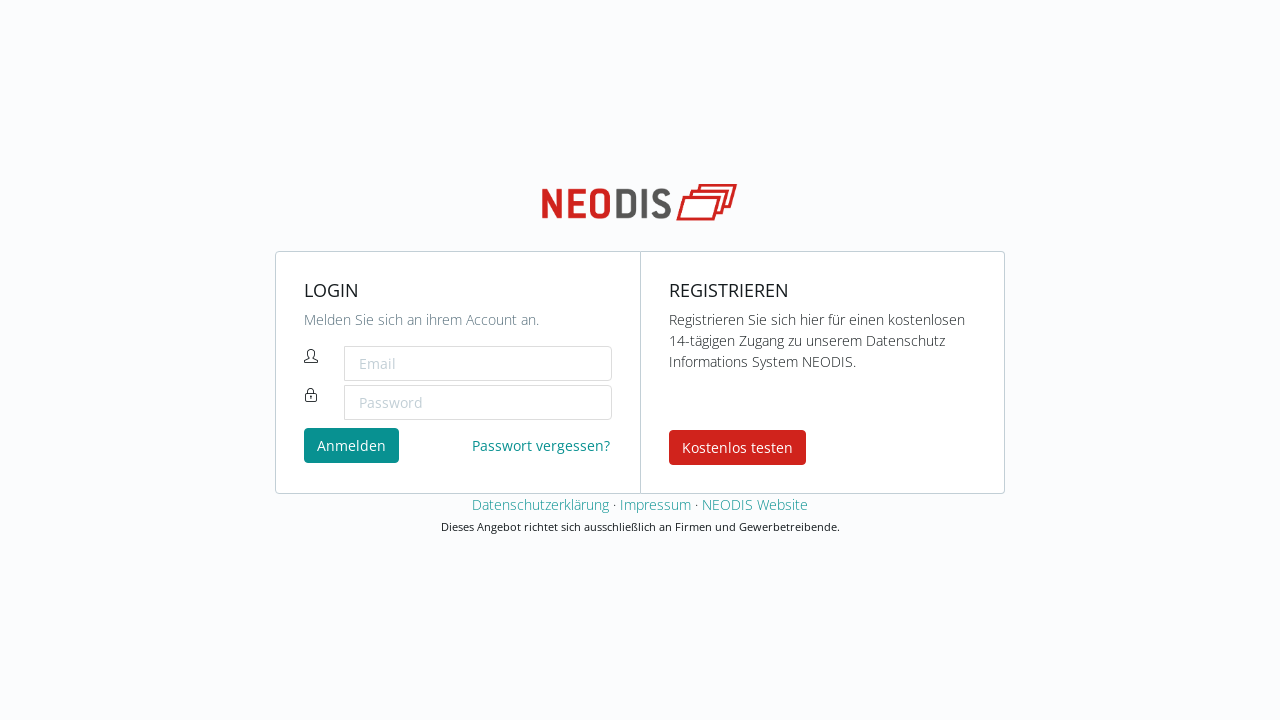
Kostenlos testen (737, 447)
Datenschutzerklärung (540, 504)
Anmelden (351, 445)
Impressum (655, 504)
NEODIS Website (755, 504)
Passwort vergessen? (541, 445)
